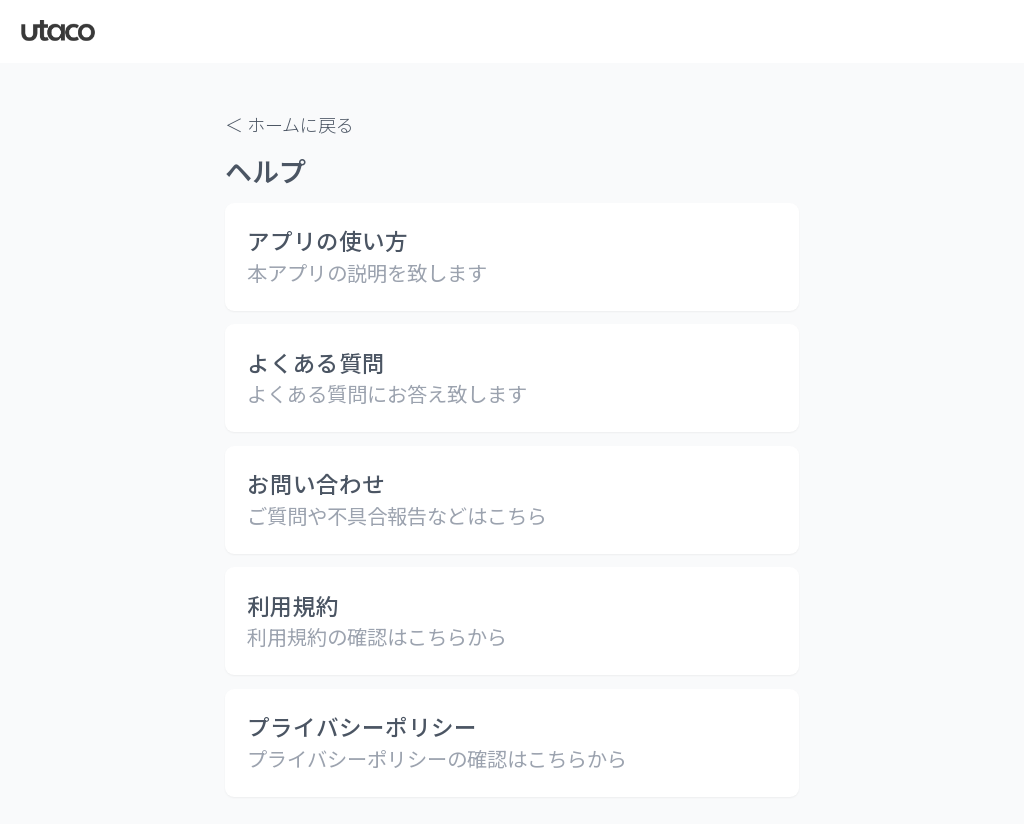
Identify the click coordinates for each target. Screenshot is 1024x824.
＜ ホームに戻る (289, 124)
